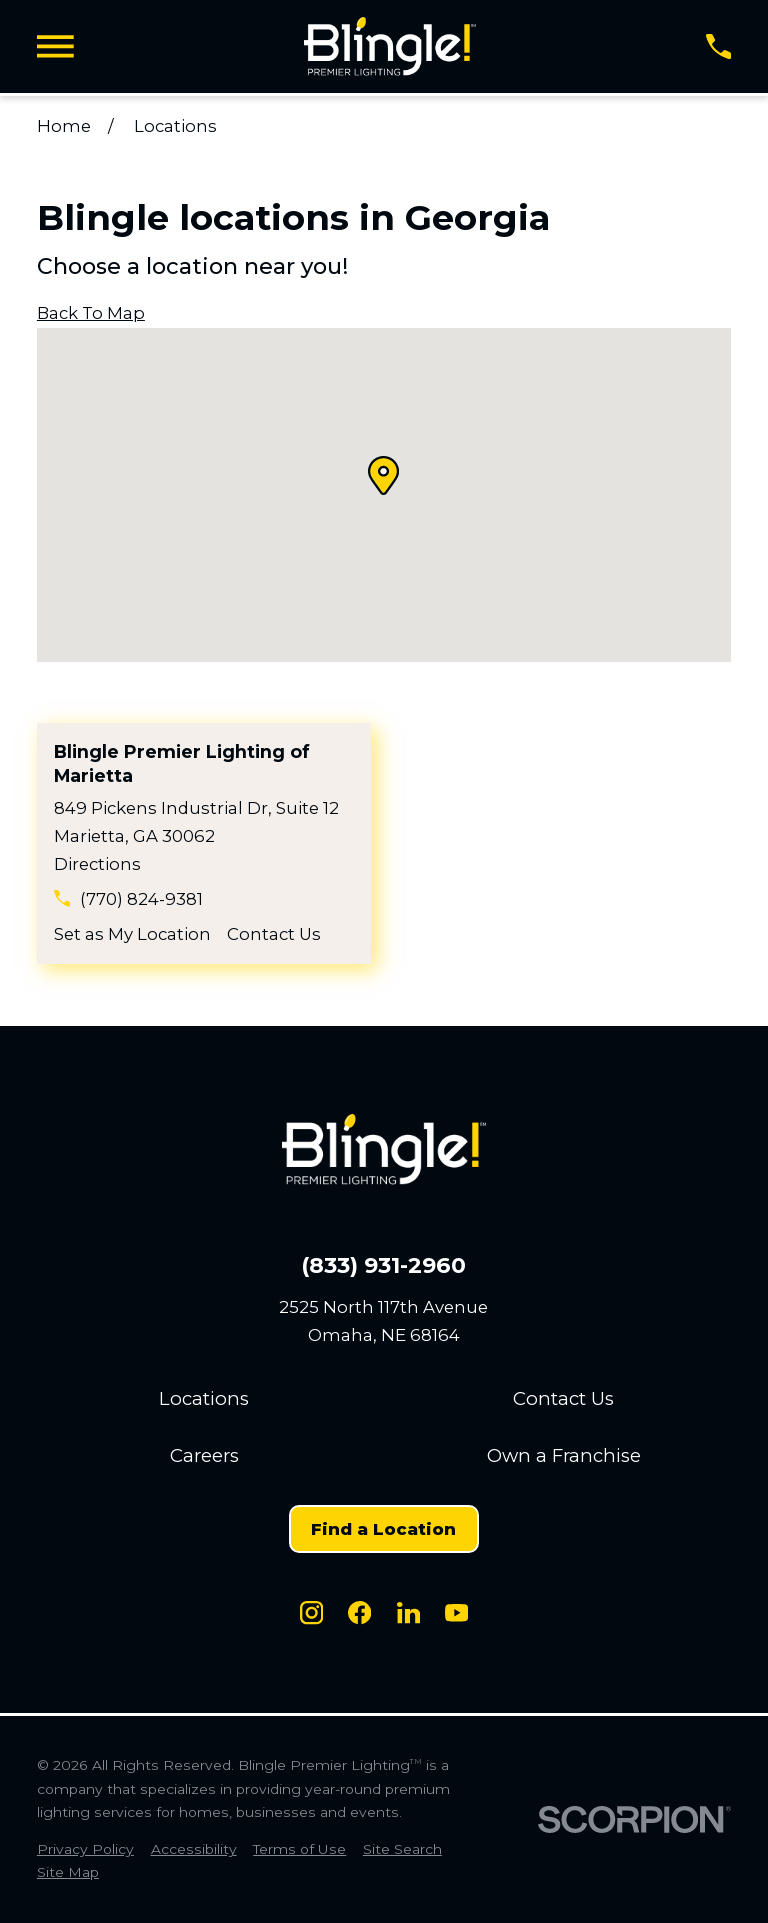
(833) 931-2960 (383, 1266)
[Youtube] (456, 1612)
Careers (204, 1455)
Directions (97, 864)
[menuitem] (85, 1849)
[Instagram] (311, 1612)
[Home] (389, 46)
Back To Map (91, 313)
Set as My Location (132, 934)
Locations (204, 1398)
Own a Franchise (564, 1455)
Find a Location (383, 1529)
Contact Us (274, 934)
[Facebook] (359, 1612)
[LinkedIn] (408, 1612)
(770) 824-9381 (141, 899)
